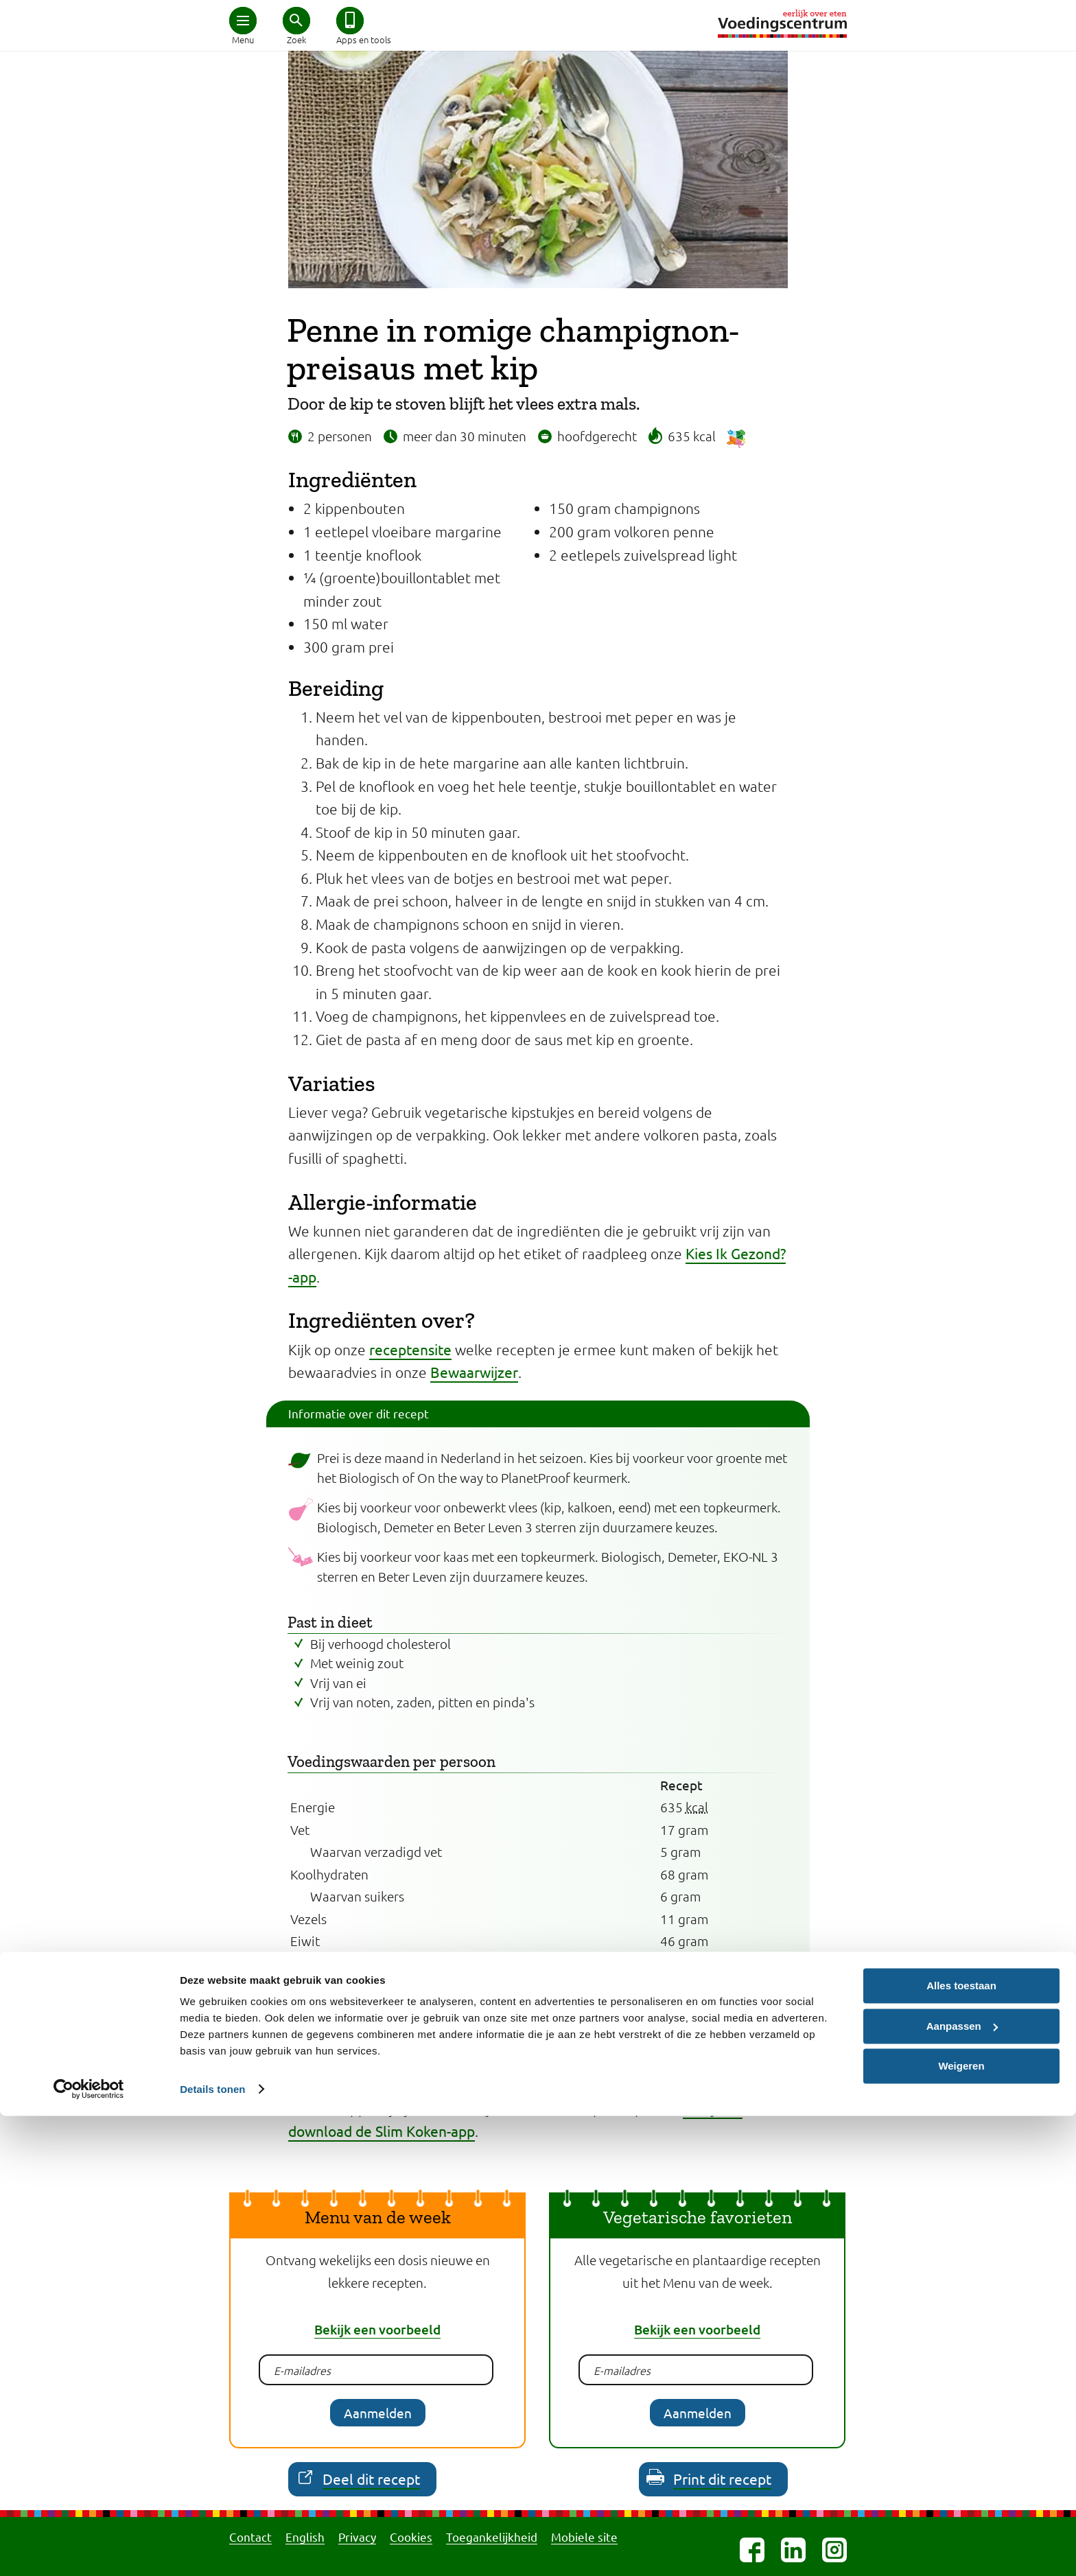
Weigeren (961, 2526)
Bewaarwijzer (474, 1372)
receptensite (410, 1349)
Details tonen (212, 2549)
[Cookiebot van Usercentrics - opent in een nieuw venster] (89, 2549)
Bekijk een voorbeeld (377, 2329)
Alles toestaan (961, 2446)
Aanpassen (962, 2486)
